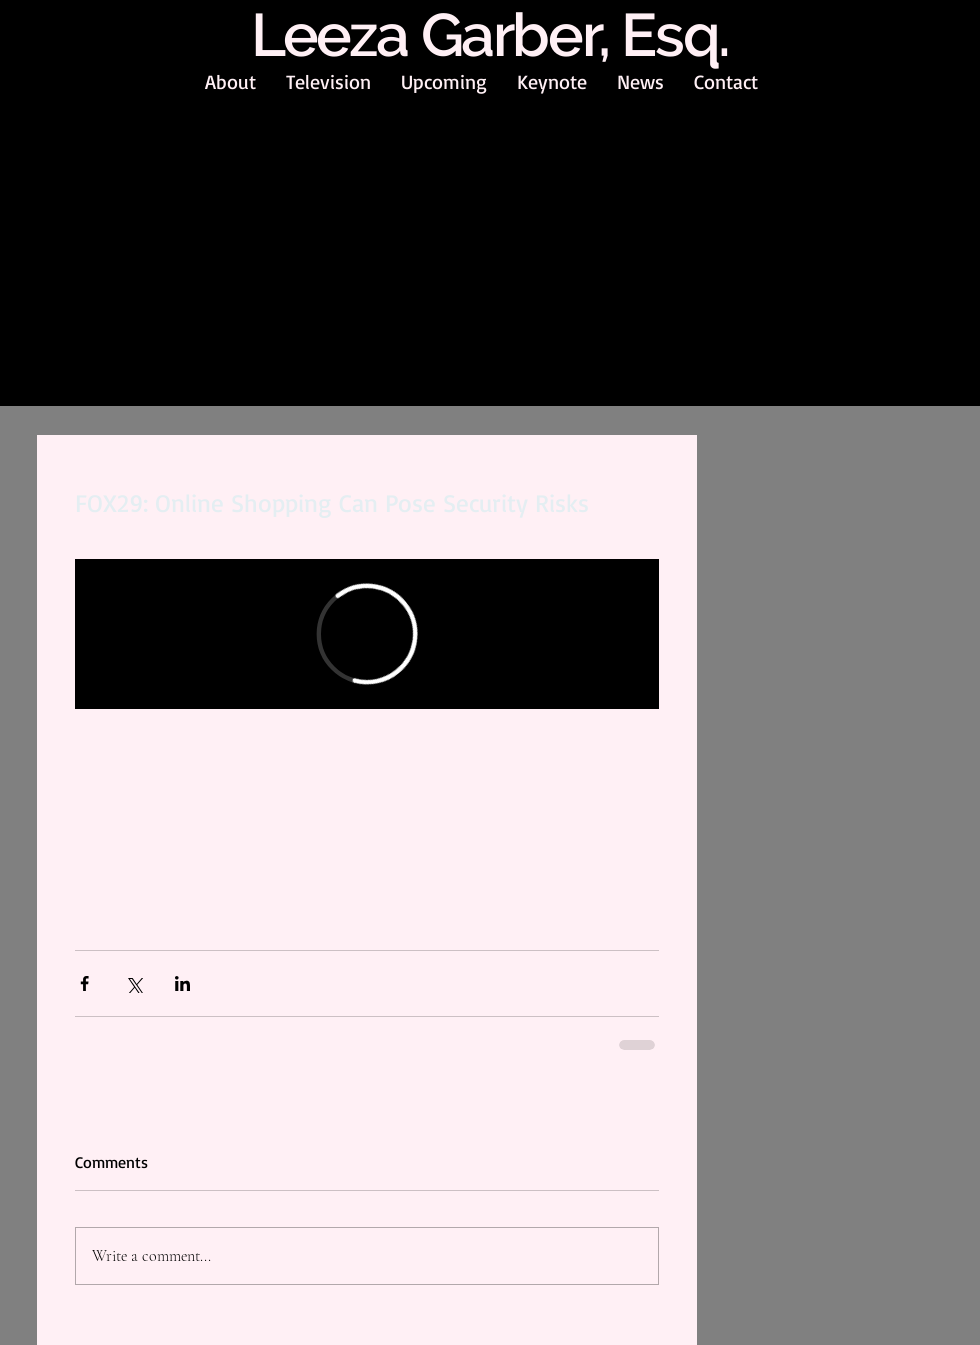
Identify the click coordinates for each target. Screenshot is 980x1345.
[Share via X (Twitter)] (133, 983)
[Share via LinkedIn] (182, 983)
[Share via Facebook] (84, 983)
